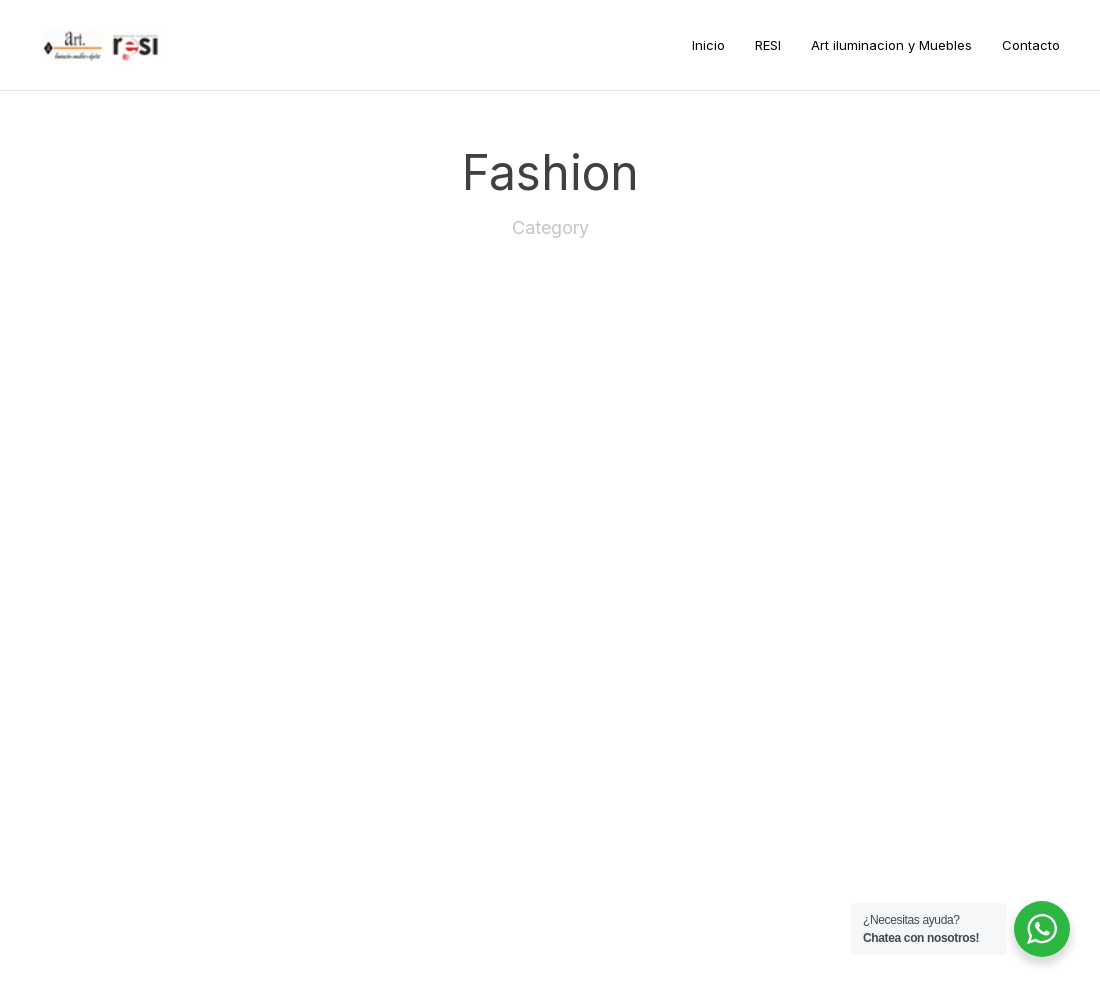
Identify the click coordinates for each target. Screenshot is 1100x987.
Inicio (708, 45)
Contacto (1031, 45)
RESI (768, 45)
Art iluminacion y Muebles (891, 45)
